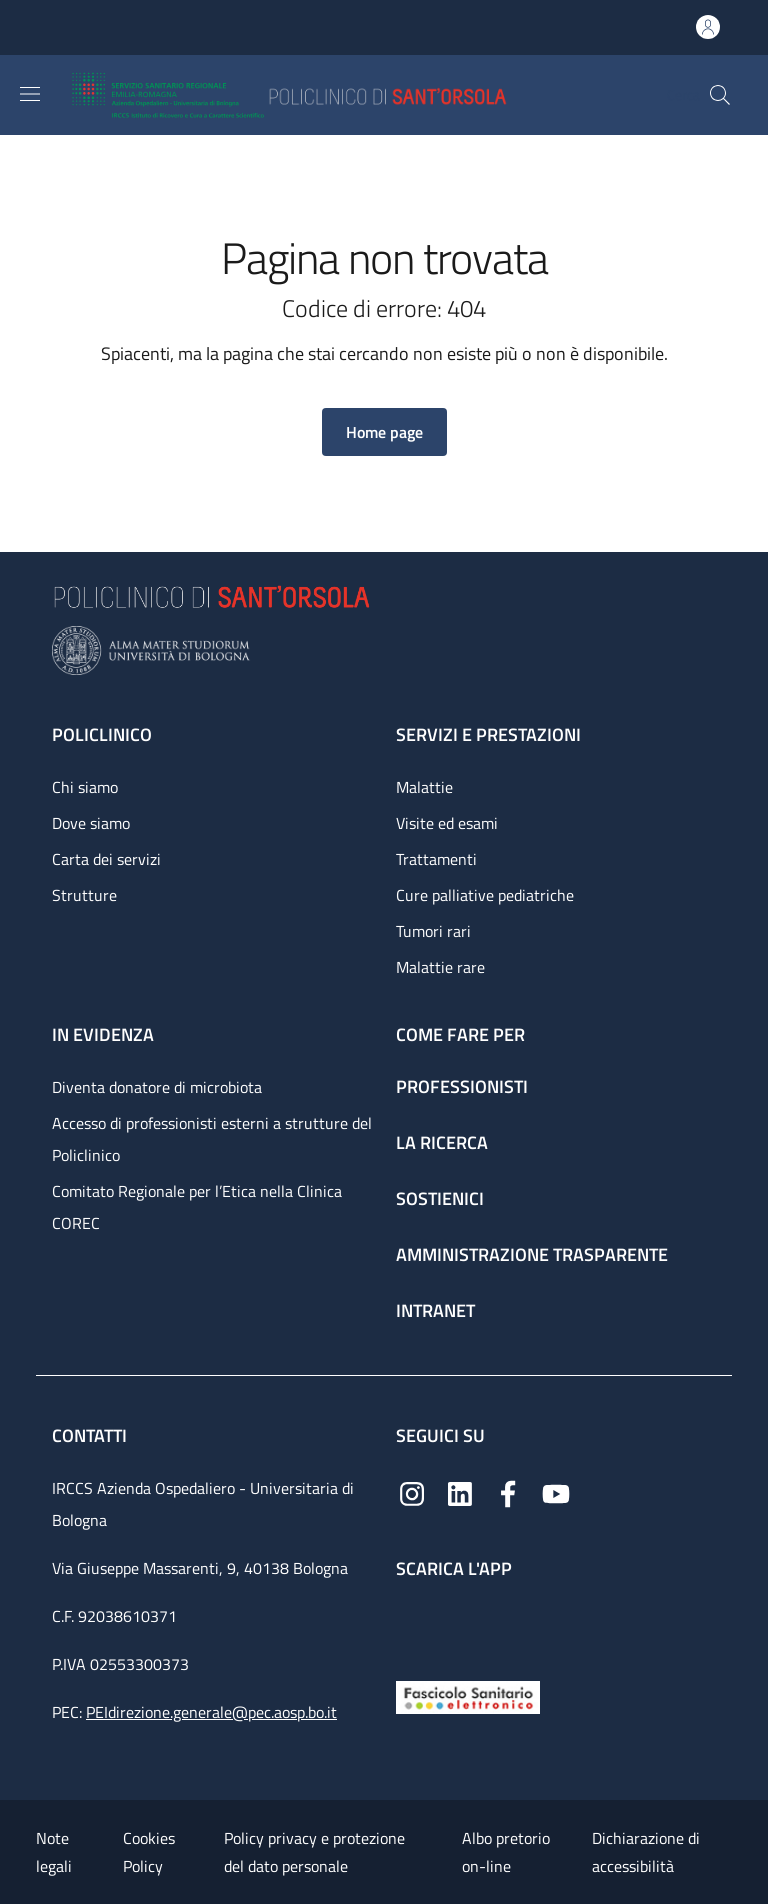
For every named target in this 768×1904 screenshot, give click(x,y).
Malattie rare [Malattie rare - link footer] (440, 967)
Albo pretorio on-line (506, 1852)
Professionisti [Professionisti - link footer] (462, 1086)
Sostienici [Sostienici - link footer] (440, 1198)
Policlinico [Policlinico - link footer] (102, 734)
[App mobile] (412, 1624)
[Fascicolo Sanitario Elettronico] (468, 1695)
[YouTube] (556, 1492)
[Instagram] (412, 1492)
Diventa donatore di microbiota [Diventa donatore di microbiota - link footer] (157, 1087)
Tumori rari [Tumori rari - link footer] (433, 931)
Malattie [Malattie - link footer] (424, 787)
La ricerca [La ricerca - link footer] (442, 1142)
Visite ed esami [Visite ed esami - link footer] (447, 823)
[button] (720, 95)
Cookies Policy (149, 1852)
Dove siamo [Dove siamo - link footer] (91, 823)
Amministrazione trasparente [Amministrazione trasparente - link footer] (532, 1254)
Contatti (91, 1435)
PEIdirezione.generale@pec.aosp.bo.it (211, 1712)
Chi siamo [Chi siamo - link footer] (85, 787)
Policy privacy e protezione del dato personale (314, 1852)
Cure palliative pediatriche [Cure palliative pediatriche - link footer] (485, 895)
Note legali (54, 1852)
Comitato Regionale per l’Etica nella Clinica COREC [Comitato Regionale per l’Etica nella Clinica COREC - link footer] (197, 1207)
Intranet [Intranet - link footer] (435, 1310)
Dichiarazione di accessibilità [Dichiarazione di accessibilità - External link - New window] (646, 1852)
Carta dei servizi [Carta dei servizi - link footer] (106, 859)
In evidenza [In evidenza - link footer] (103, 1034)
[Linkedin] (460, 1492)
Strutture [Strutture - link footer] (84, 895)
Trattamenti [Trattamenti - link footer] (436, 859)
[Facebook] (508, 1492)
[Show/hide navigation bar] (30, 94)
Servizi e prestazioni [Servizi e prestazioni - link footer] (488, 734)
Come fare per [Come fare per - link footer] (460, 1034)
